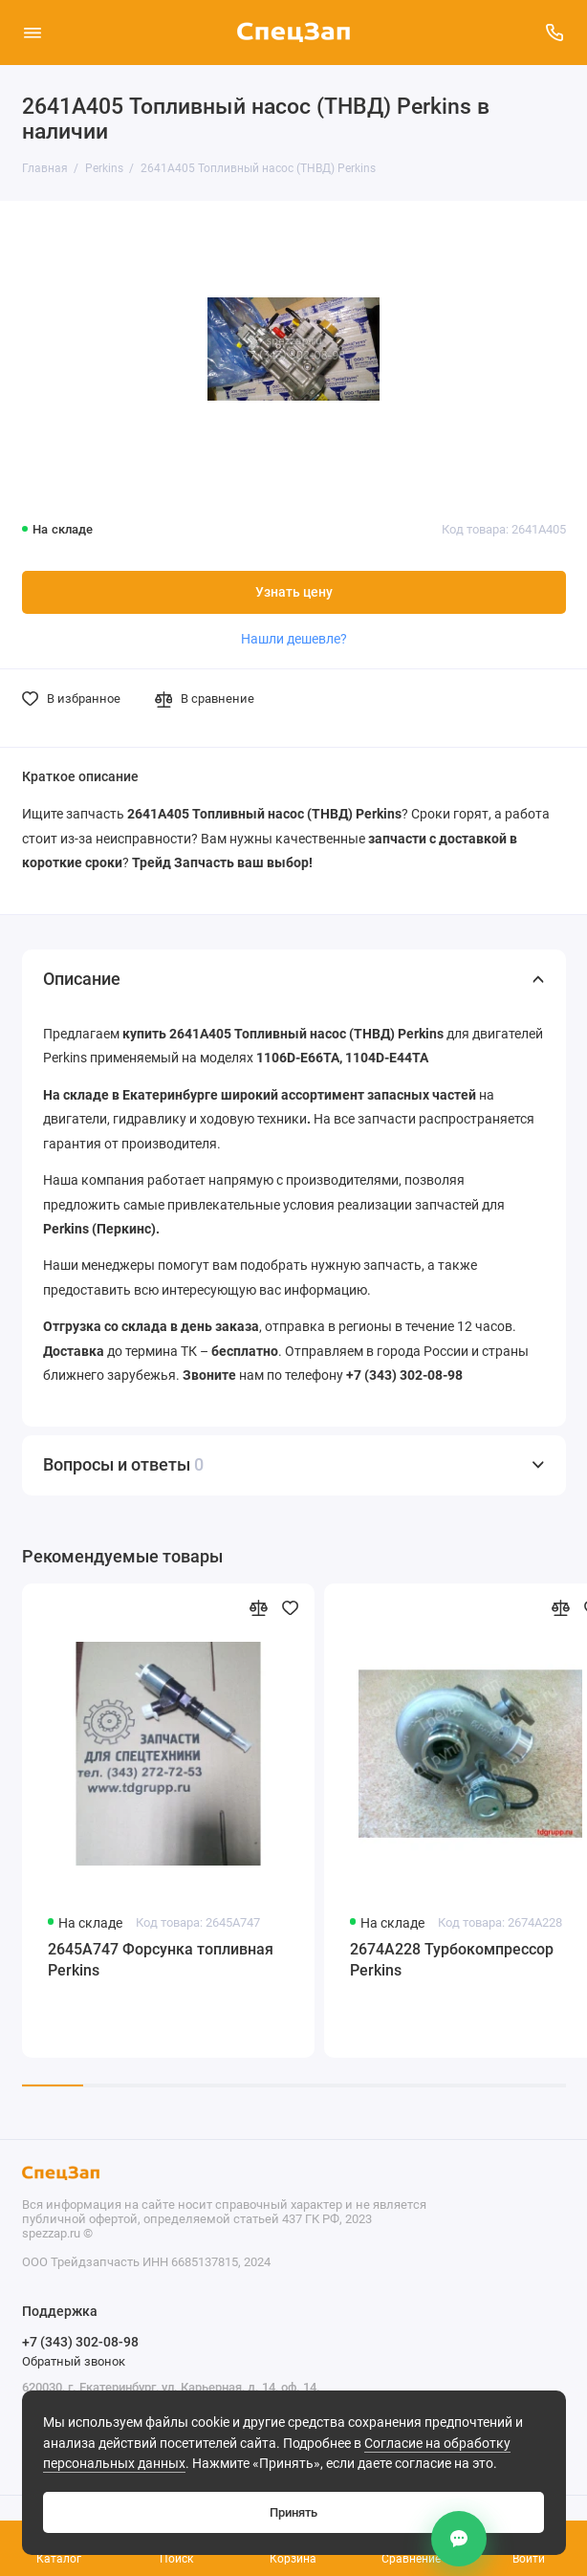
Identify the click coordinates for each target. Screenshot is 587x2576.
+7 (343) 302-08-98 (80, 2341)
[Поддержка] (555, 32)
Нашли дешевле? (294, 638)
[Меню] (32, 32)
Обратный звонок (73, 2361)
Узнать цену (294, 592)
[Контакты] (459, 2538)
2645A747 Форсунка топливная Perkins (160, 1959)
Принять (293, 2512)
